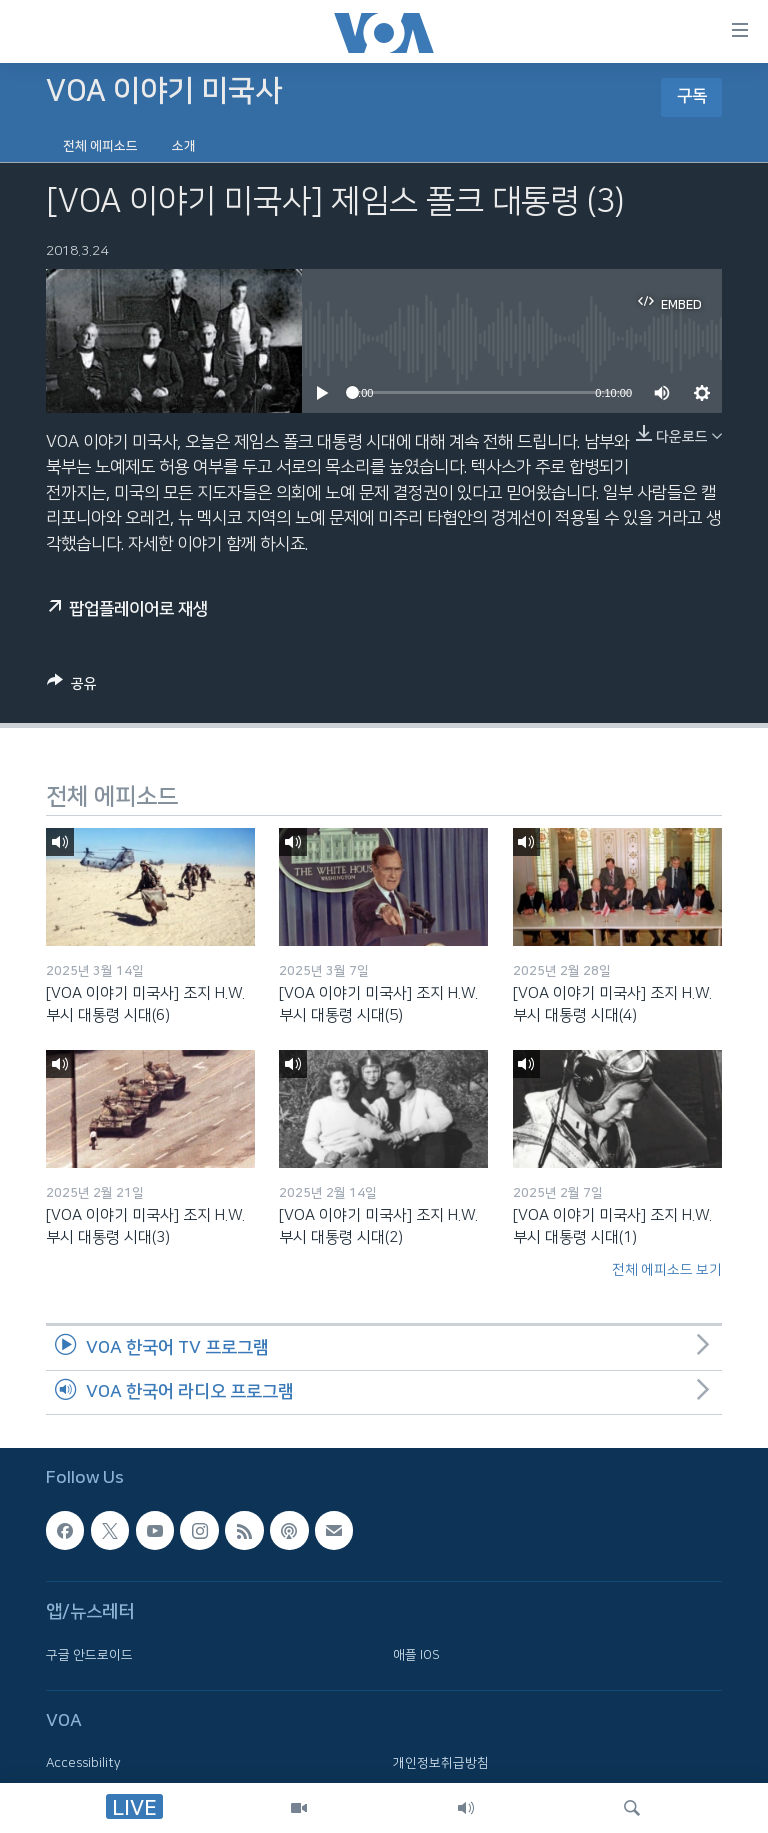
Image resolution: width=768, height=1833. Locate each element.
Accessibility (83, 1764)
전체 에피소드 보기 (667, 1270)
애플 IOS (416, 1655)
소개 (184, 146)
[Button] (72, 687)
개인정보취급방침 (441, 1764)
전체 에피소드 (100, 146)
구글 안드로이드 (89, 1655)
